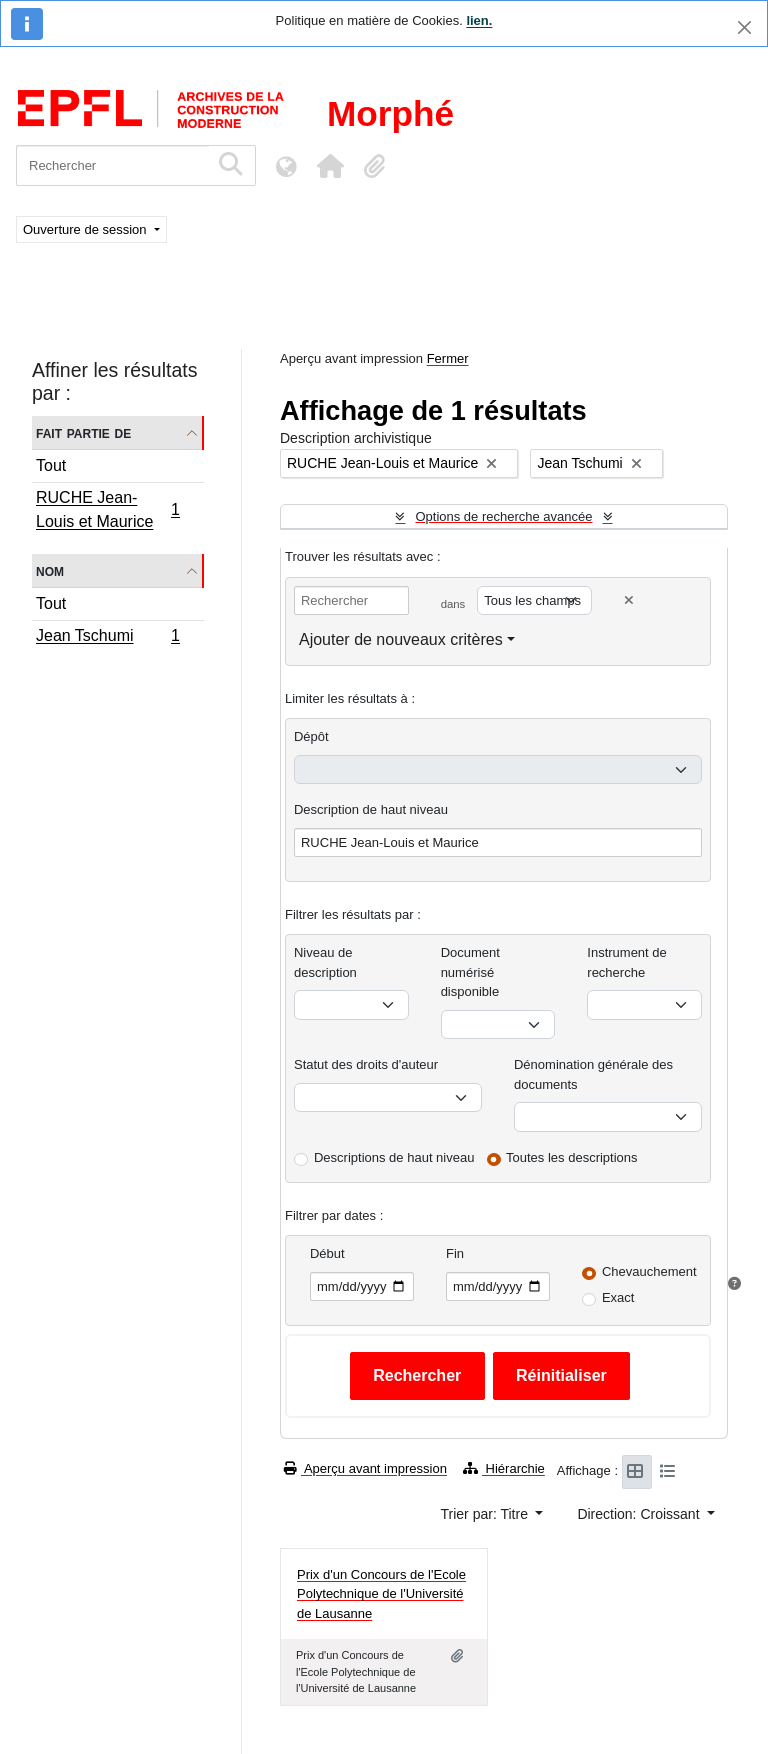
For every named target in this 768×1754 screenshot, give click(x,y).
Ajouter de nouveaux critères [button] (401, 639)
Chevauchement (649, 1271)
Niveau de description (325, 962)
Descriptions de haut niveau (394, 1157)
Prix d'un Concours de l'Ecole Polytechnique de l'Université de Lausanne (381, 1594)
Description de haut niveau (371, 809)
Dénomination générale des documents (593, 1074)
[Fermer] (744, 27)
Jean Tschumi (107, 638)
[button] (330, 166)
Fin (455, 1253)
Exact (618, 1297)
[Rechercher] (112, 165)
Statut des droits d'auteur (366, 1064)
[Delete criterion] (629, 600)
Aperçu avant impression (365, 1468)
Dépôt (311, 736)
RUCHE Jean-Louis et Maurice (107, 509)
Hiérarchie (504, 1468)
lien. (479, 20)
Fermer (448, 358)
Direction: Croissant (640, 1514)
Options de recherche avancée (503, 516)
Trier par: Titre (486, 1514)
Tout (51, 465)
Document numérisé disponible (470, 972)
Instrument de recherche (627, 962)
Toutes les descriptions (572, 1157)
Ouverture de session (86, 229)
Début (327, 1253)
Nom (50, 570)
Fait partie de (83, 432)
